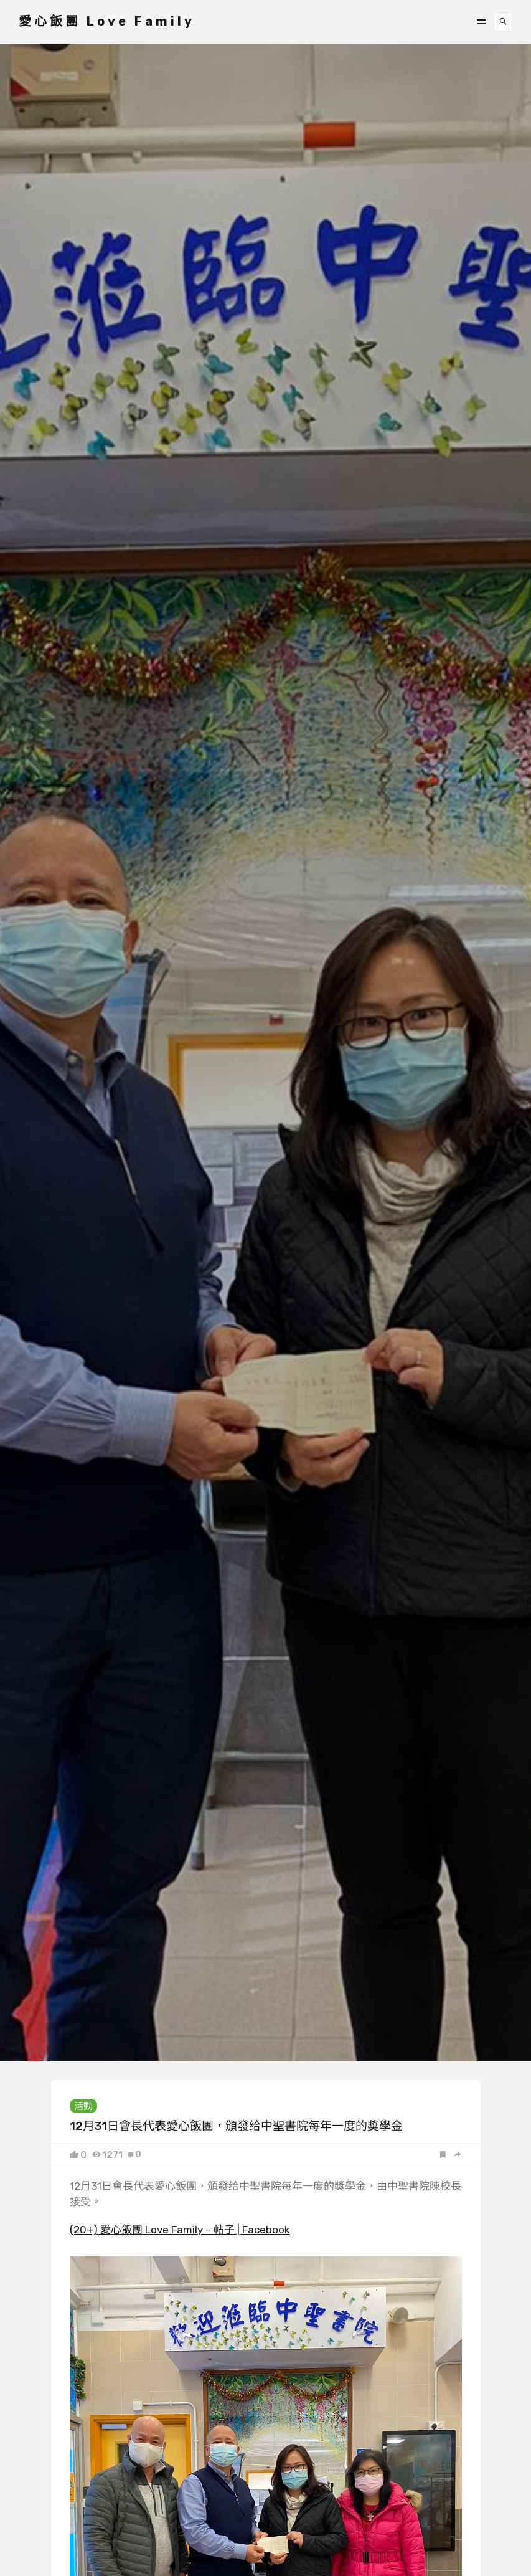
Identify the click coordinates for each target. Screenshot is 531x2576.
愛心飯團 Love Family (107, 21)
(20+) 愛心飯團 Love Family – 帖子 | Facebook (180, 2229)
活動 (83, 2106)
